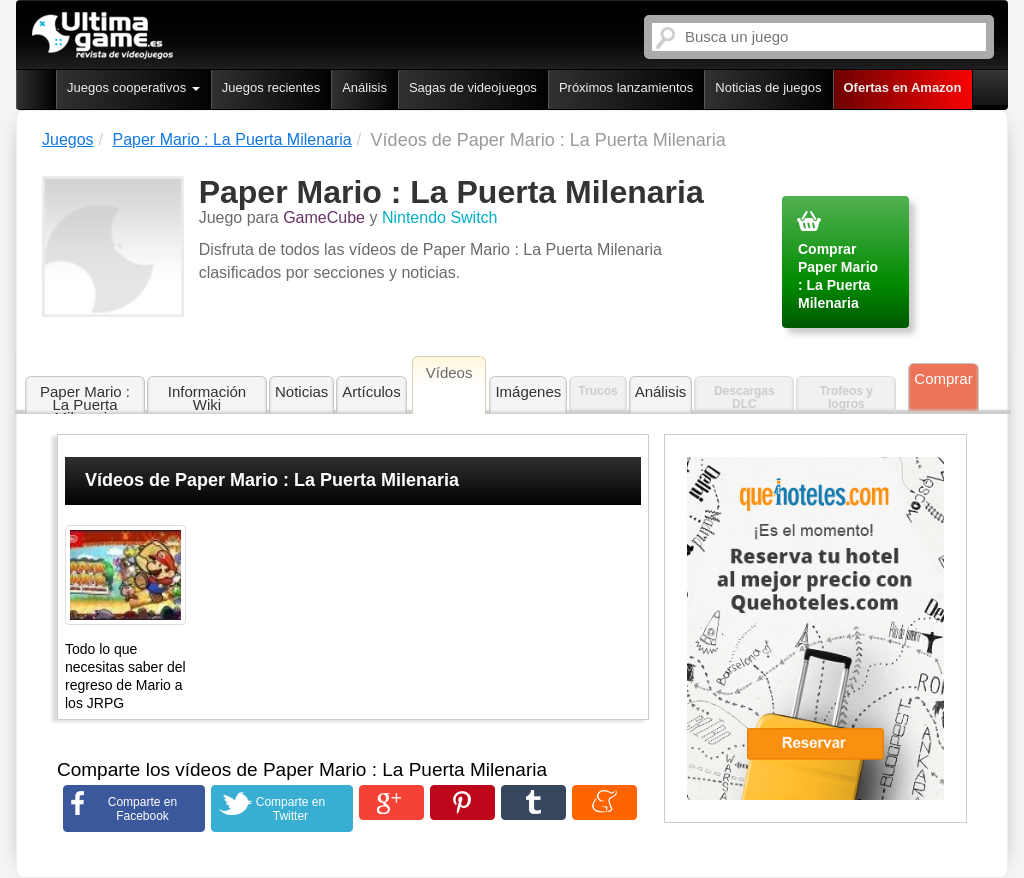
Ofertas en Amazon (903, 87)
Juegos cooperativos (133, 87)
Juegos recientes (271, 87)
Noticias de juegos (768, 87)
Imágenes (528, 391)
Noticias (301, 391)
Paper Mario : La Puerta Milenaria (85, 399)
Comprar (943, 378)
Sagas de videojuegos (473, 87)
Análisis (364, 87)
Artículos (371, 391)
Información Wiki (207, 398)
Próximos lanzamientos (626, 87)
